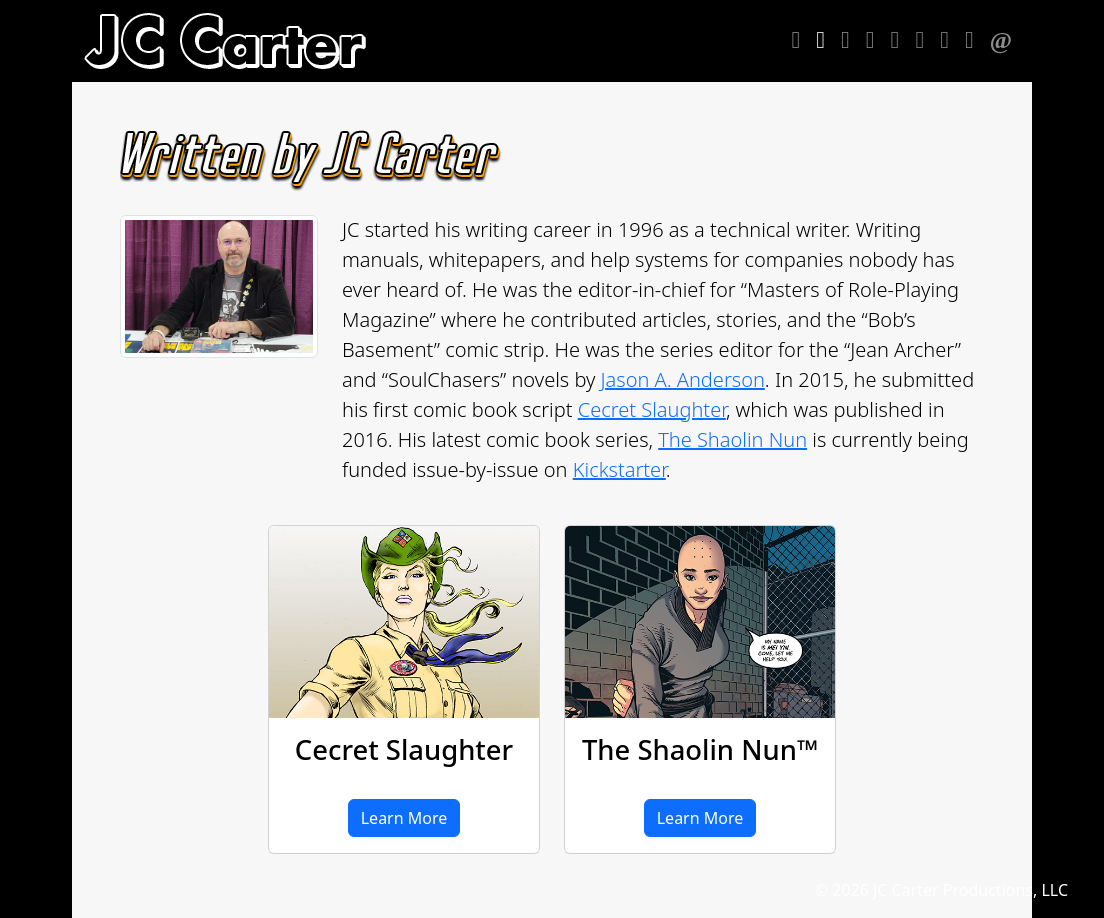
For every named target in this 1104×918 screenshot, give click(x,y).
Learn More (404, 818)
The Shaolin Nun (732, 439)
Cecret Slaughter (652, 409)
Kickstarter (619, 469)
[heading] (225, 41)
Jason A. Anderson (683, 379)
